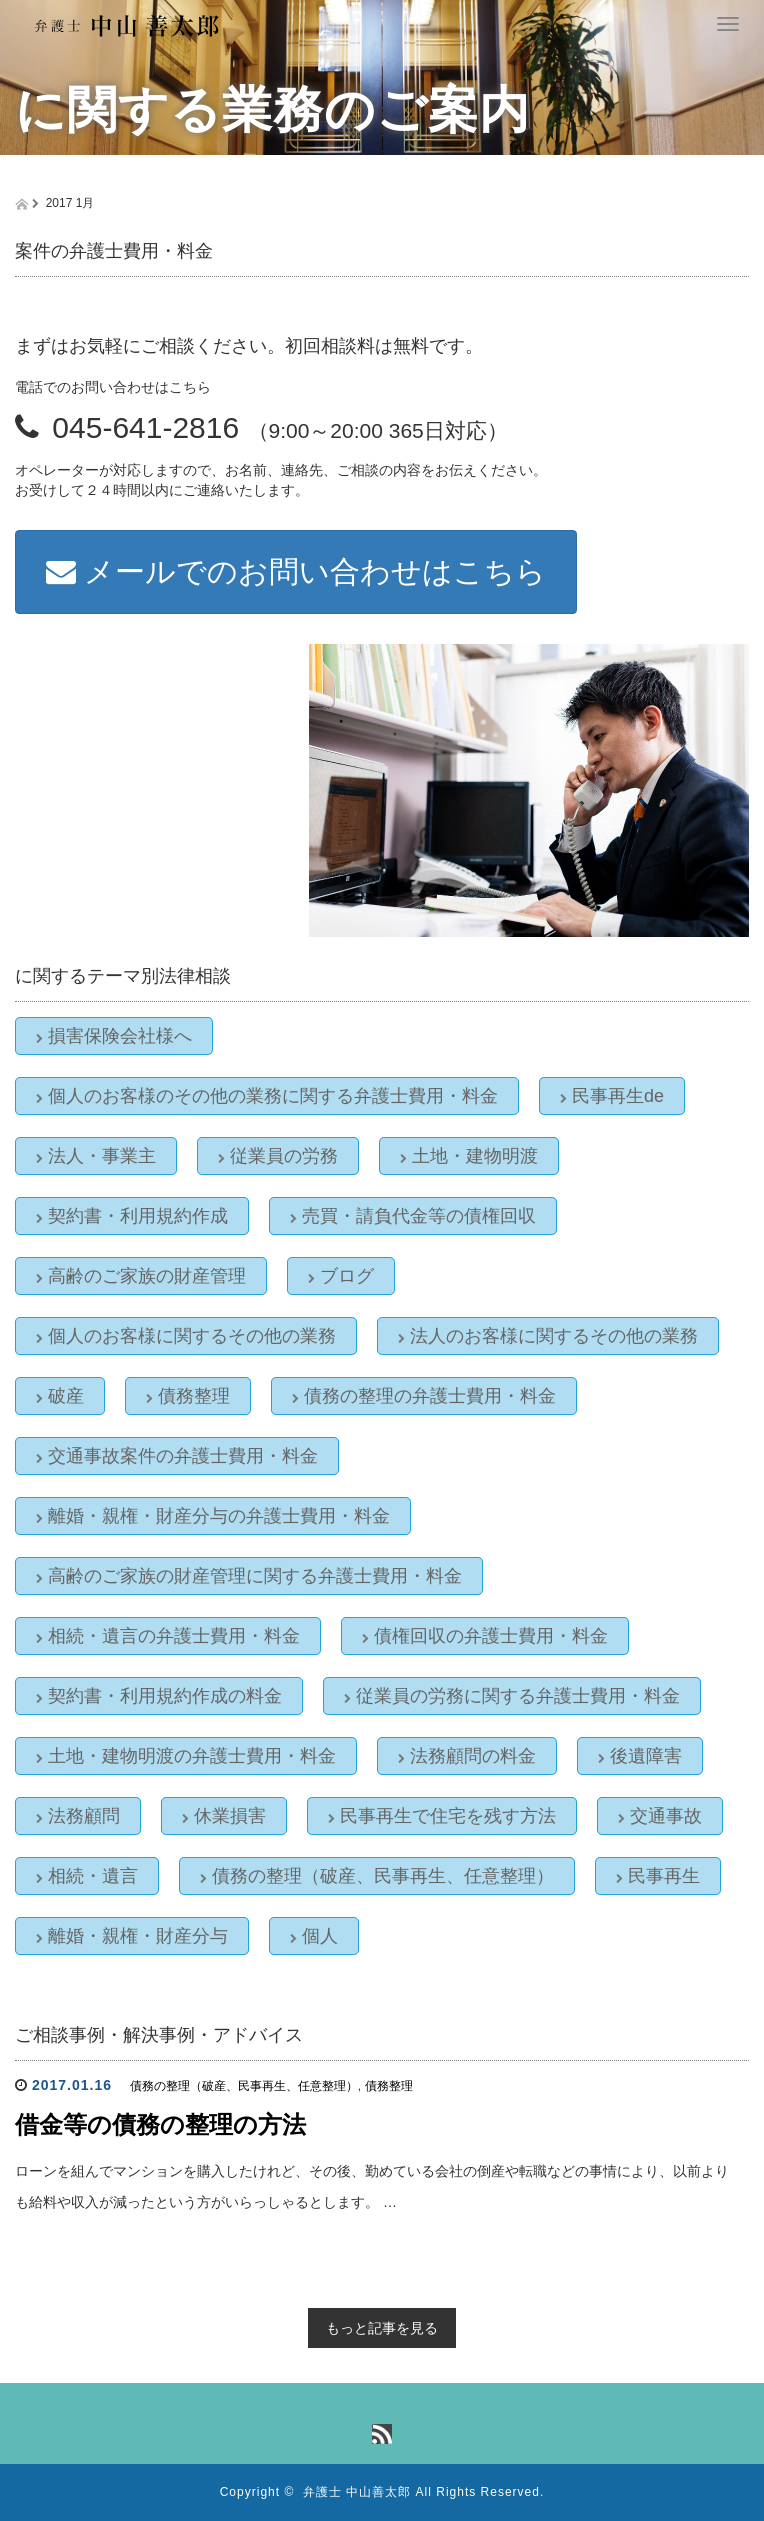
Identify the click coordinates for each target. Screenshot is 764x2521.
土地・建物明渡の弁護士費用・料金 (186, 1756)
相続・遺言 (87, 1876)
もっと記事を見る (382, 2328)
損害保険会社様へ (114, 1036)
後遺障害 (640, 1756)
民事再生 (658, 1876)
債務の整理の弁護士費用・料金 (424, 1396)
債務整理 (188, 1396)
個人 (314, 1936)
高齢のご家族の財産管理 (141, 1276)
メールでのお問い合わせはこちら (296, 571)
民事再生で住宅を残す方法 (442, 1816)
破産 (60, 1396)
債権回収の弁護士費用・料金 (485, 1636)
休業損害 (224, 1816)
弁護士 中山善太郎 (357, 2492)
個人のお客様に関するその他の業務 (186, 1336)
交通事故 (660, 1816)
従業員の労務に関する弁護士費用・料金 (512, 1696)
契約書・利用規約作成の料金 (159, 1696)
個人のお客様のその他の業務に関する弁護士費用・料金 (267, 1096)
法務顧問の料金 (467, 1756)
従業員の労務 (278, 1156)
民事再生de (612, 1096)
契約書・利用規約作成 (132, 1216)
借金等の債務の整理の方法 (160, 2124)
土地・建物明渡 (469, 1156)
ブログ (341, 1276)
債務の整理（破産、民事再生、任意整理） (377, 1876)
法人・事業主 (96, 1156)
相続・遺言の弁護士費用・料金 (168, 1636)
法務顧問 (78, 1816)
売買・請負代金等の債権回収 (413, 1216)
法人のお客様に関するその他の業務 (548, 1336)
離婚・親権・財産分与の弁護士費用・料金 (213, 1516)
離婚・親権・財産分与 (132, 1936)
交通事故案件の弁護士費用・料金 (177, 1456)
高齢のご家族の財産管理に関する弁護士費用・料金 (249, 1576)
